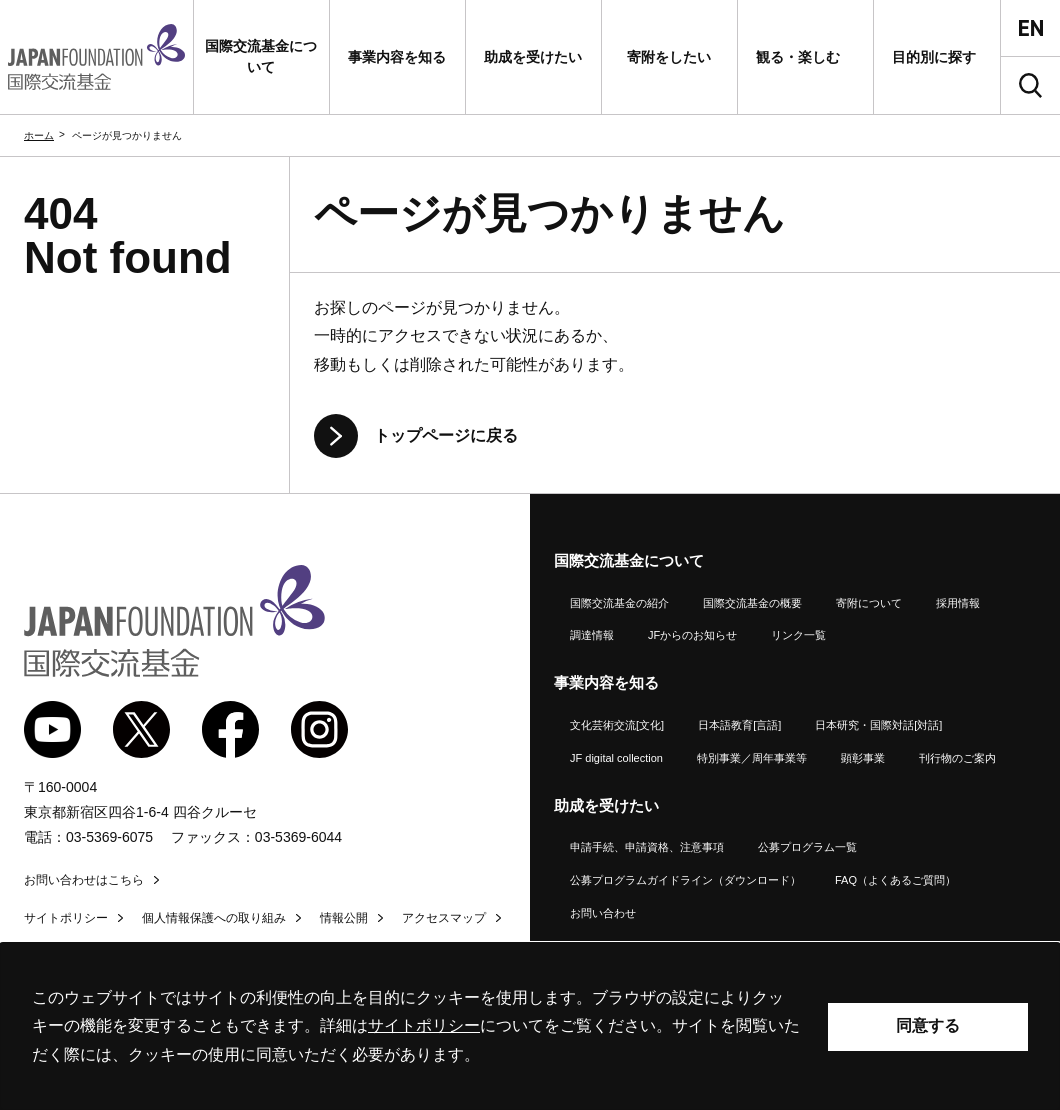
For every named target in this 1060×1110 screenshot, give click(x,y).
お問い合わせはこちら (84, 880)
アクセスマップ (444, 918)
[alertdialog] (530, 1026)
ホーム (39, 135)
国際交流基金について (629, 560)
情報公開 (344, 918)
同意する (928, 1025)
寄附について (869, 603)
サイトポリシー (66, 918)
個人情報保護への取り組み (214, 918)
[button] (261, 57)
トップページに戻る (446, 435)
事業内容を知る (606, 682)
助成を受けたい (606, 805)
